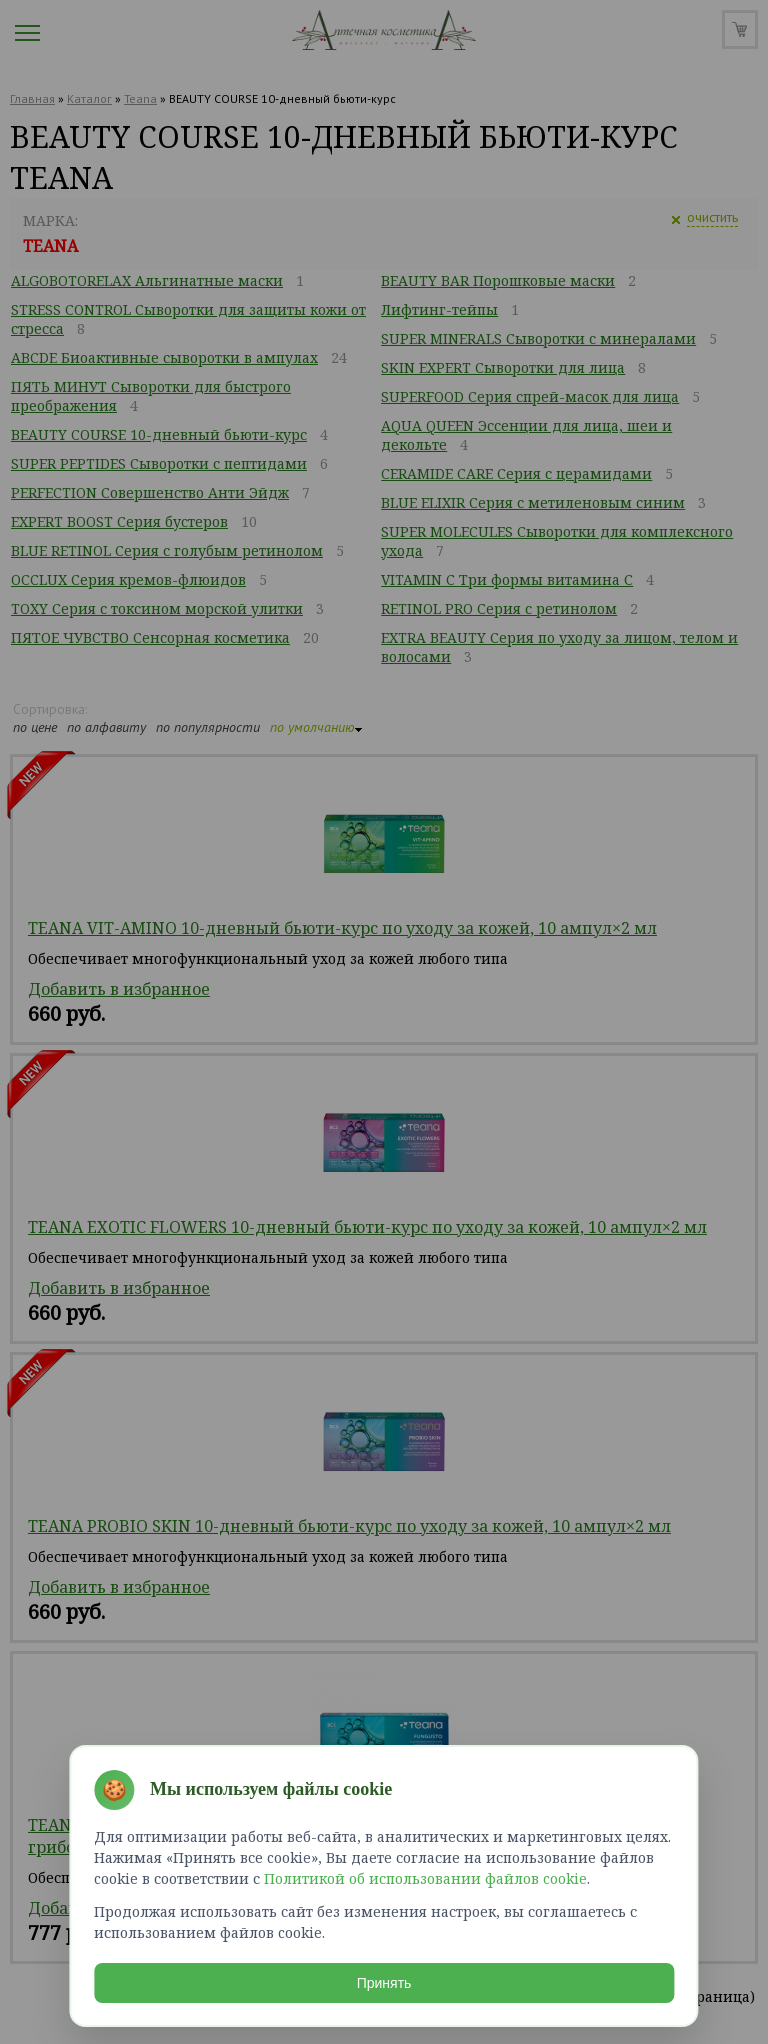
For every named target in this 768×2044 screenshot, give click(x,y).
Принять (384, 1978)
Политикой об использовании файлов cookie (425, 1873)
